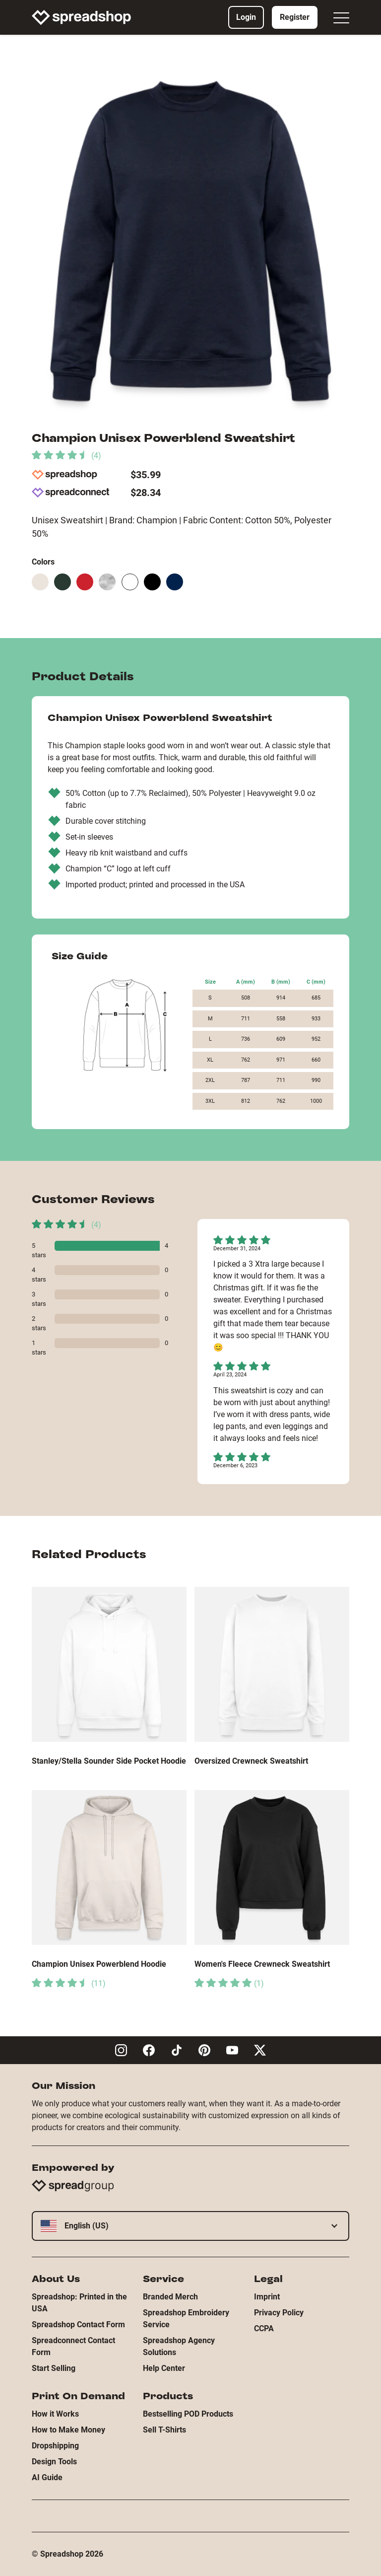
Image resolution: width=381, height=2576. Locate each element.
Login (246, 17)
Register (295, 17)
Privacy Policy (279, 2312)
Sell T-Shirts (164, 2429)
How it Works (55, 2414)
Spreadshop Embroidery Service (186, 2318)
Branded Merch (170, 2296)
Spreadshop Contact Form (78, 2324)
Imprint (267, 2296)
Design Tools (54, 2461)
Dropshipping (55, 2445)
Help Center (164, 2368)
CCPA (264, 2328)
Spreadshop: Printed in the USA (79, 2302)
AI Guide (47, 2477)
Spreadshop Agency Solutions (179, 2346)
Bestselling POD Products (188, 2414)
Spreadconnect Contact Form (73, 2346)
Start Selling (53, 2368)
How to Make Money (68, 2429)
